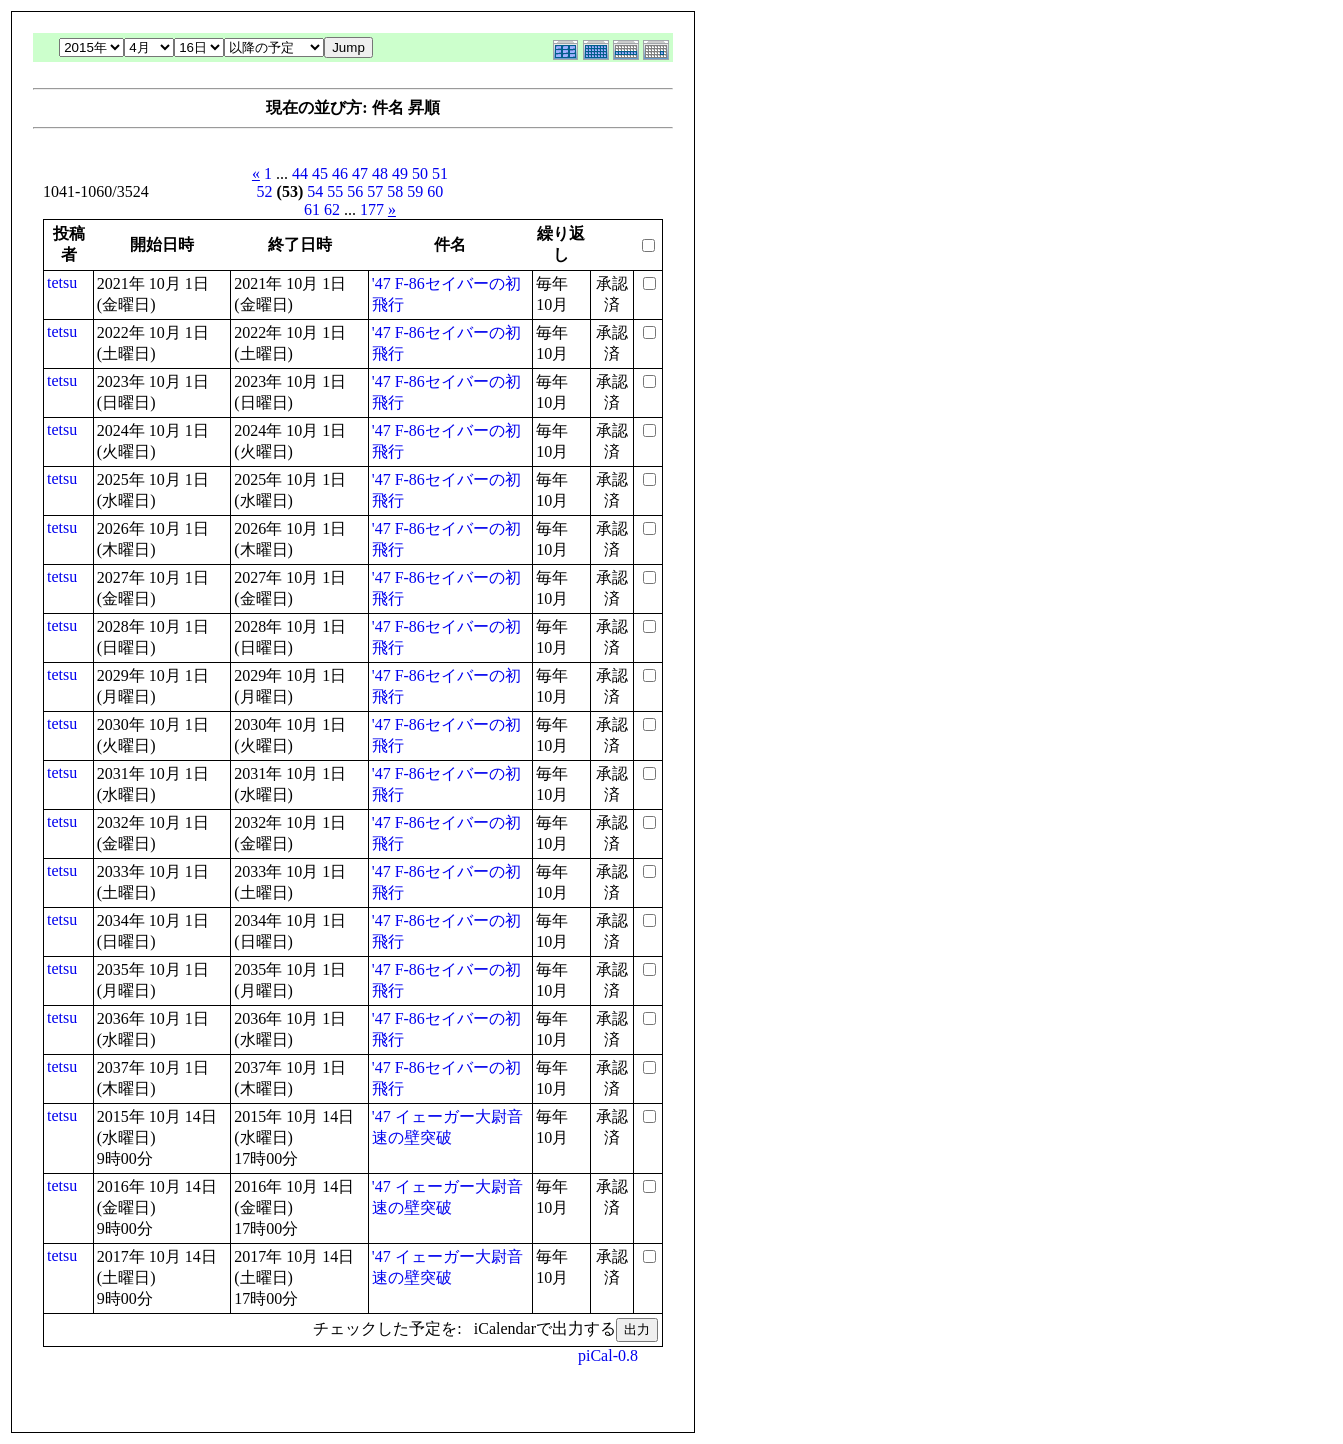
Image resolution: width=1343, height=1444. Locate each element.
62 (332, 209)
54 (315, 191)
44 (300, 173)
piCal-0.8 (608, 1355)
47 (360, 173)
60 (435, 191)
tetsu (62, 282)
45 (320, 173)
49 (400, 173)
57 (375, 191)
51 (440, 173)
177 (372, 209)
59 (415, 191)
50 (420, 173)
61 (312, 209)
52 (265, 191)
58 (395, 191)
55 (335, 191)
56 (355, 191)
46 (340, 173)
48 (380, 173)
